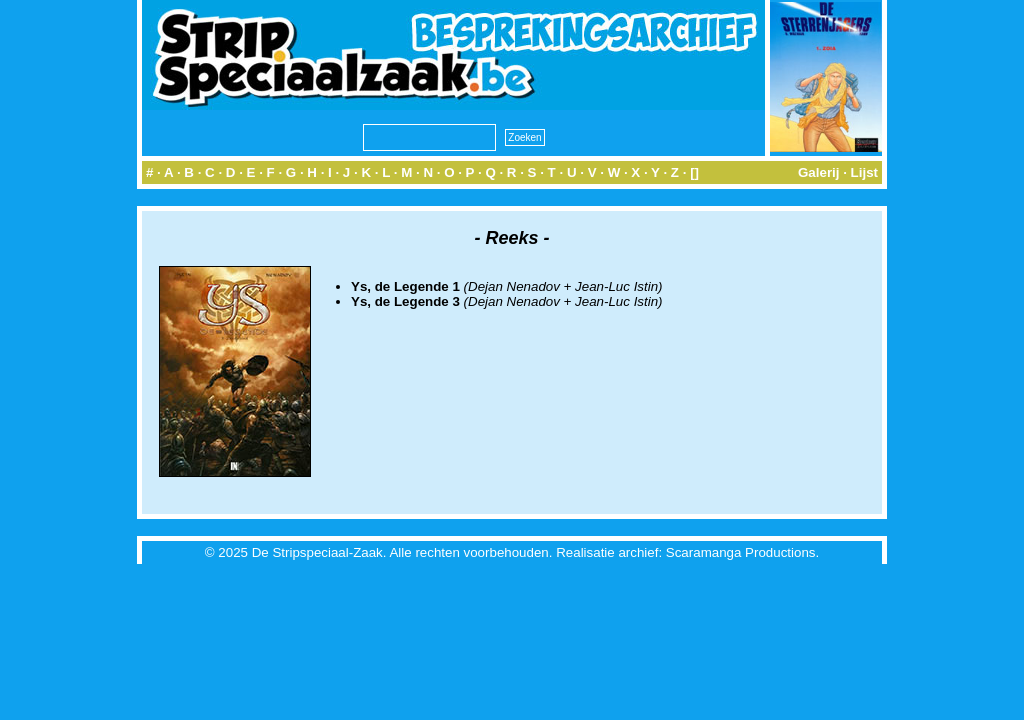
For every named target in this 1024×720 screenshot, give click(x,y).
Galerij (819, 172)
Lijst (864, 172)
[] (694, 172)
